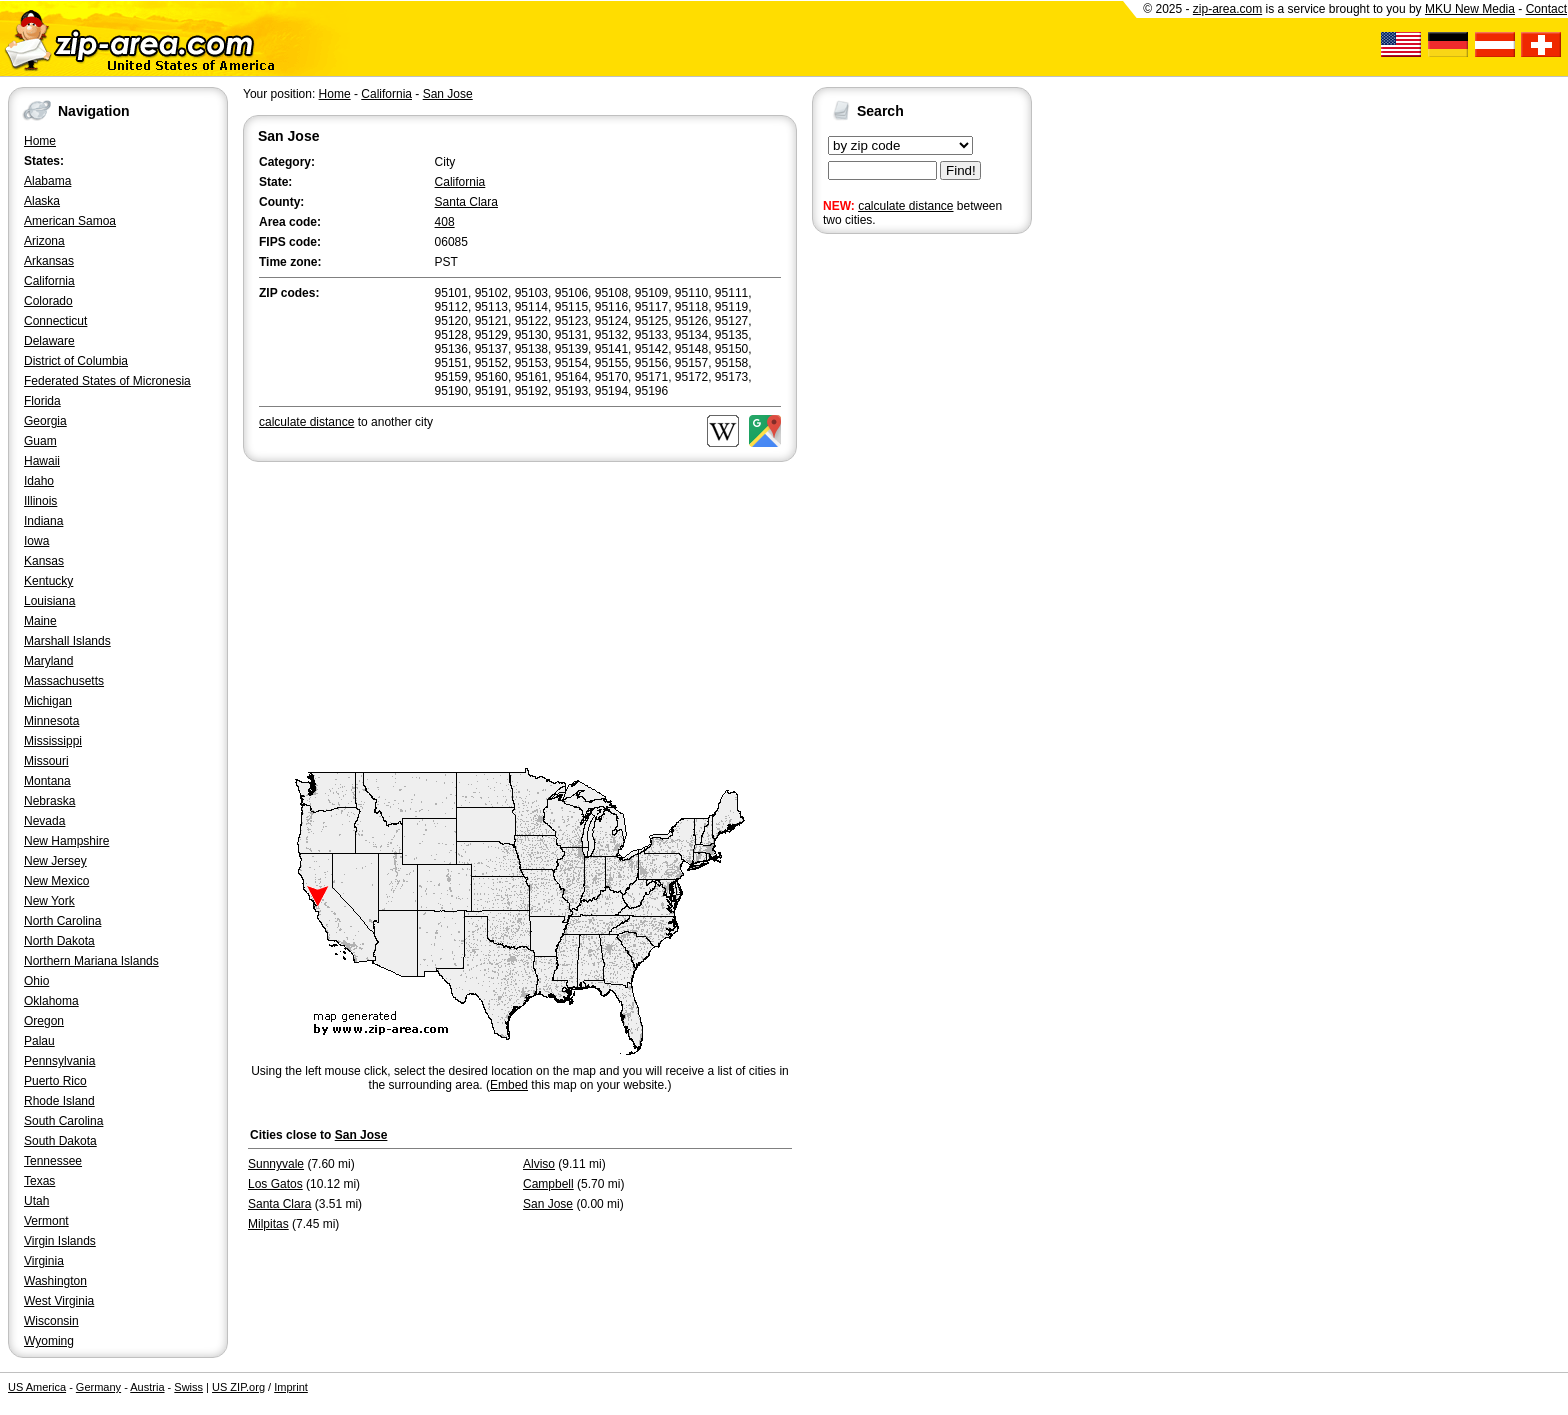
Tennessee (53, 1161)
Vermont (46, 1221)
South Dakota (60, 1141)
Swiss (188, 1387)
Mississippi (53, 741)
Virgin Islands (60, 1241)
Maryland (48, 661)
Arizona (44, 241)
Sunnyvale (276, 1164)
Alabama (47, 181)
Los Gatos (275, 1184)
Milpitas (268, 1224)
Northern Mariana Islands (91, 961)
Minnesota (51, 721)
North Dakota (59, 941)
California (49, 281)
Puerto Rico (55, 1081)
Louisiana (49, 601)
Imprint (291, 1387)
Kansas (44, 561)
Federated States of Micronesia (107, 381)
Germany (98, 1387)
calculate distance (905, 206)
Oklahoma (51, 1001)
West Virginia (59, 1301)
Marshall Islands (67, 641)
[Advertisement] (892, 548)
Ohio (36, 981)
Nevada (44, 821)
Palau (39, 1041)
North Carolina (62, 921)
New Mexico (56, 881)
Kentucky (48, 581)
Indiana (43, 521)
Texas (39, 1181)
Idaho (39, 481)
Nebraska (49, 801)
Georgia (45, 421)
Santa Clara (466, 202)
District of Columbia (76, 361)
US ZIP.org (238, 1387)
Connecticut (55, 321)
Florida (42, 401)
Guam (40, 441)
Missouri (46, 761)
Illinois (40, 501)
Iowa (36, 541)
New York (49, 901)
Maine (40, 621)
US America (37, 1387)
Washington (55, 1281)
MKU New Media (1470, 9)
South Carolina (63, 1121)
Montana (47, 781)
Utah (36, 1201)
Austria (147, 1387)
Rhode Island (59, 1101)
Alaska (42, 201)
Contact (1546, 9)
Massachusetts (64, 681)
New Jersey (55, 861)
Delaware (49, 341)
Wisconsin (51, 1321)
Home (40, 141)
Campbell (548, 1184)
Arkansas (49, 261)
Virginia (44, 1261)
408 (445, 222)
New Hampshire (66, 841)
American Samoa (70, 221)
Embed (509, 1085)
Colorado (48, 301)
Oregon (44, 1021)
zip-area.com (1227, 9)
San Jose (448, 94)
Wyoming (49, 1341)
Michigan (48, 701)
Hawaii (42, 461)
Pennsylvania (59, 1061)
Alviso (539, 1164)
